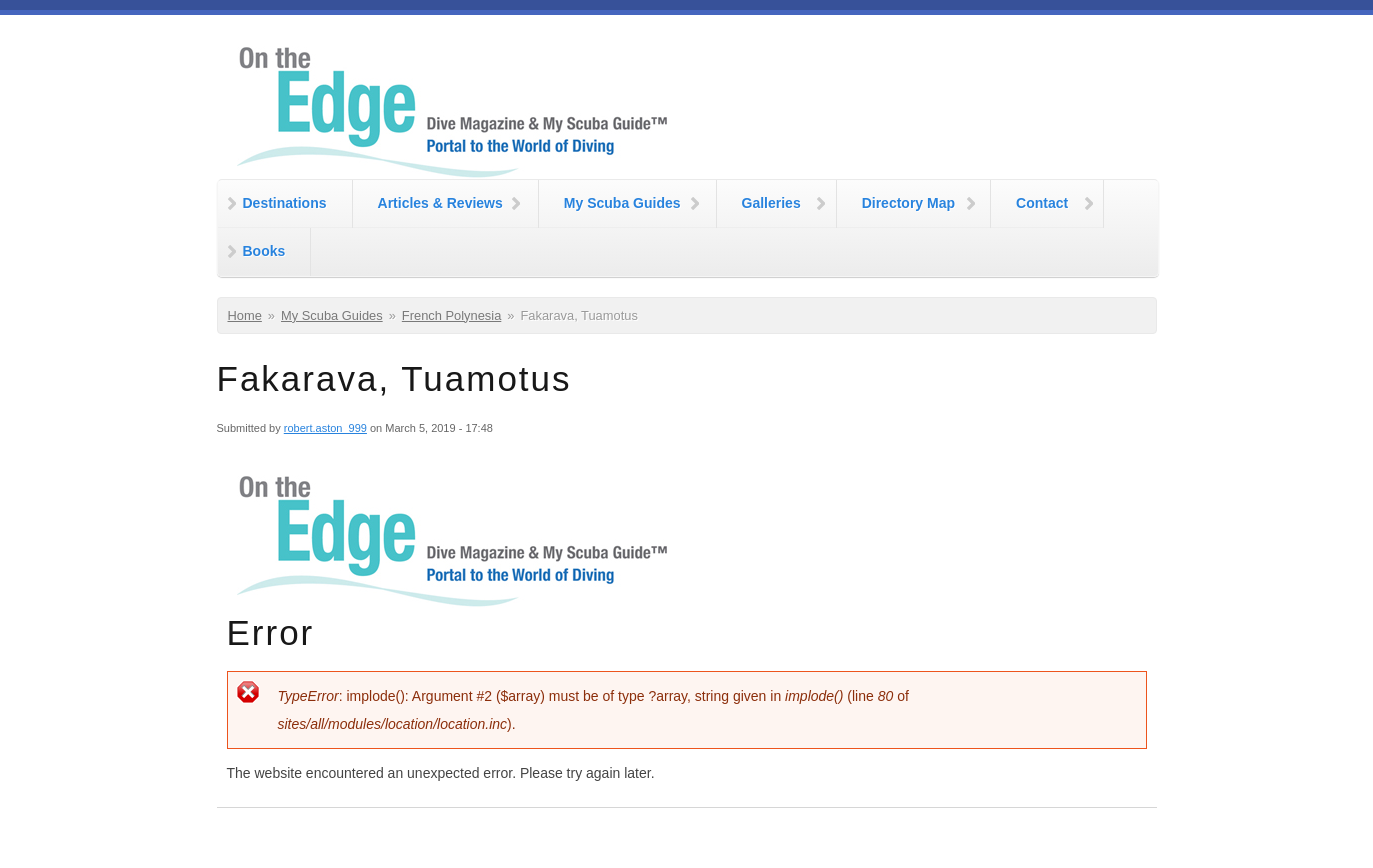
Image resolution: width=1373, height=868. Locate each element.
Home (245, 315)
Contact (1042, 203)
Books (264, 251)
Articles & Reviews (440, 203)
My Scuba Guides (622, 203)
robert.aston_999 (325, 428)
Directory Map (908, 203)
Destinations (285, 203)
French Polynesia (451, 315)
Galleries (771, 203)
